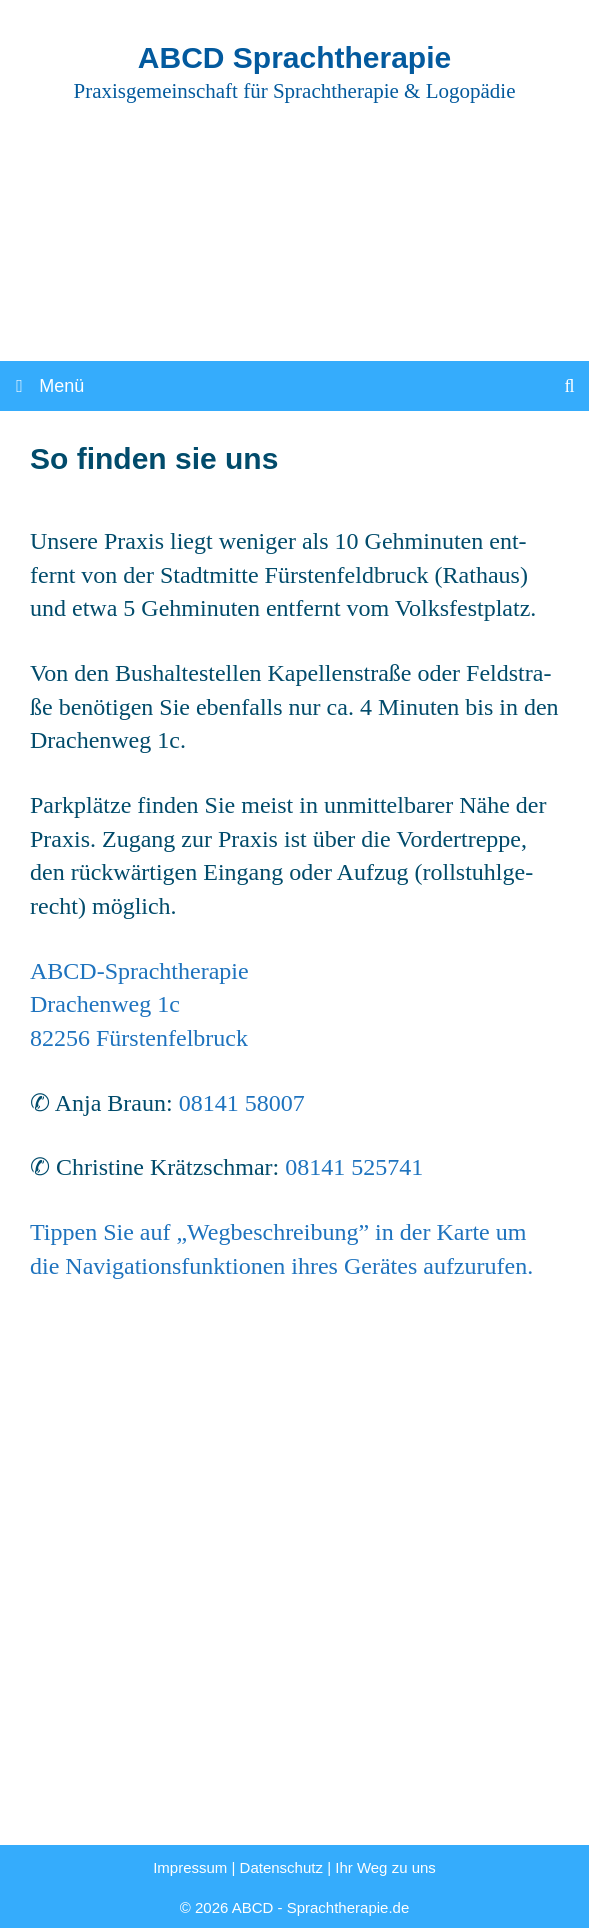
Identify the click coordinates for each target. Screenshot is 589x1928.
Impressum (190, 1867)
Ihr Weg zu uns (385, 1867)
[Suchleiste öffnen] (569, 386)
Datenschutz (281, 1867)
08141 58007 (242, 1103)
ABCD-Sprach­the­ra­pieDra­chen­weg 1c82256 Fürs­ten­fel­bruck (139, 1004)
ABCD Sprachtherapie (294, 57)
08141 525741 (354, 1167)
